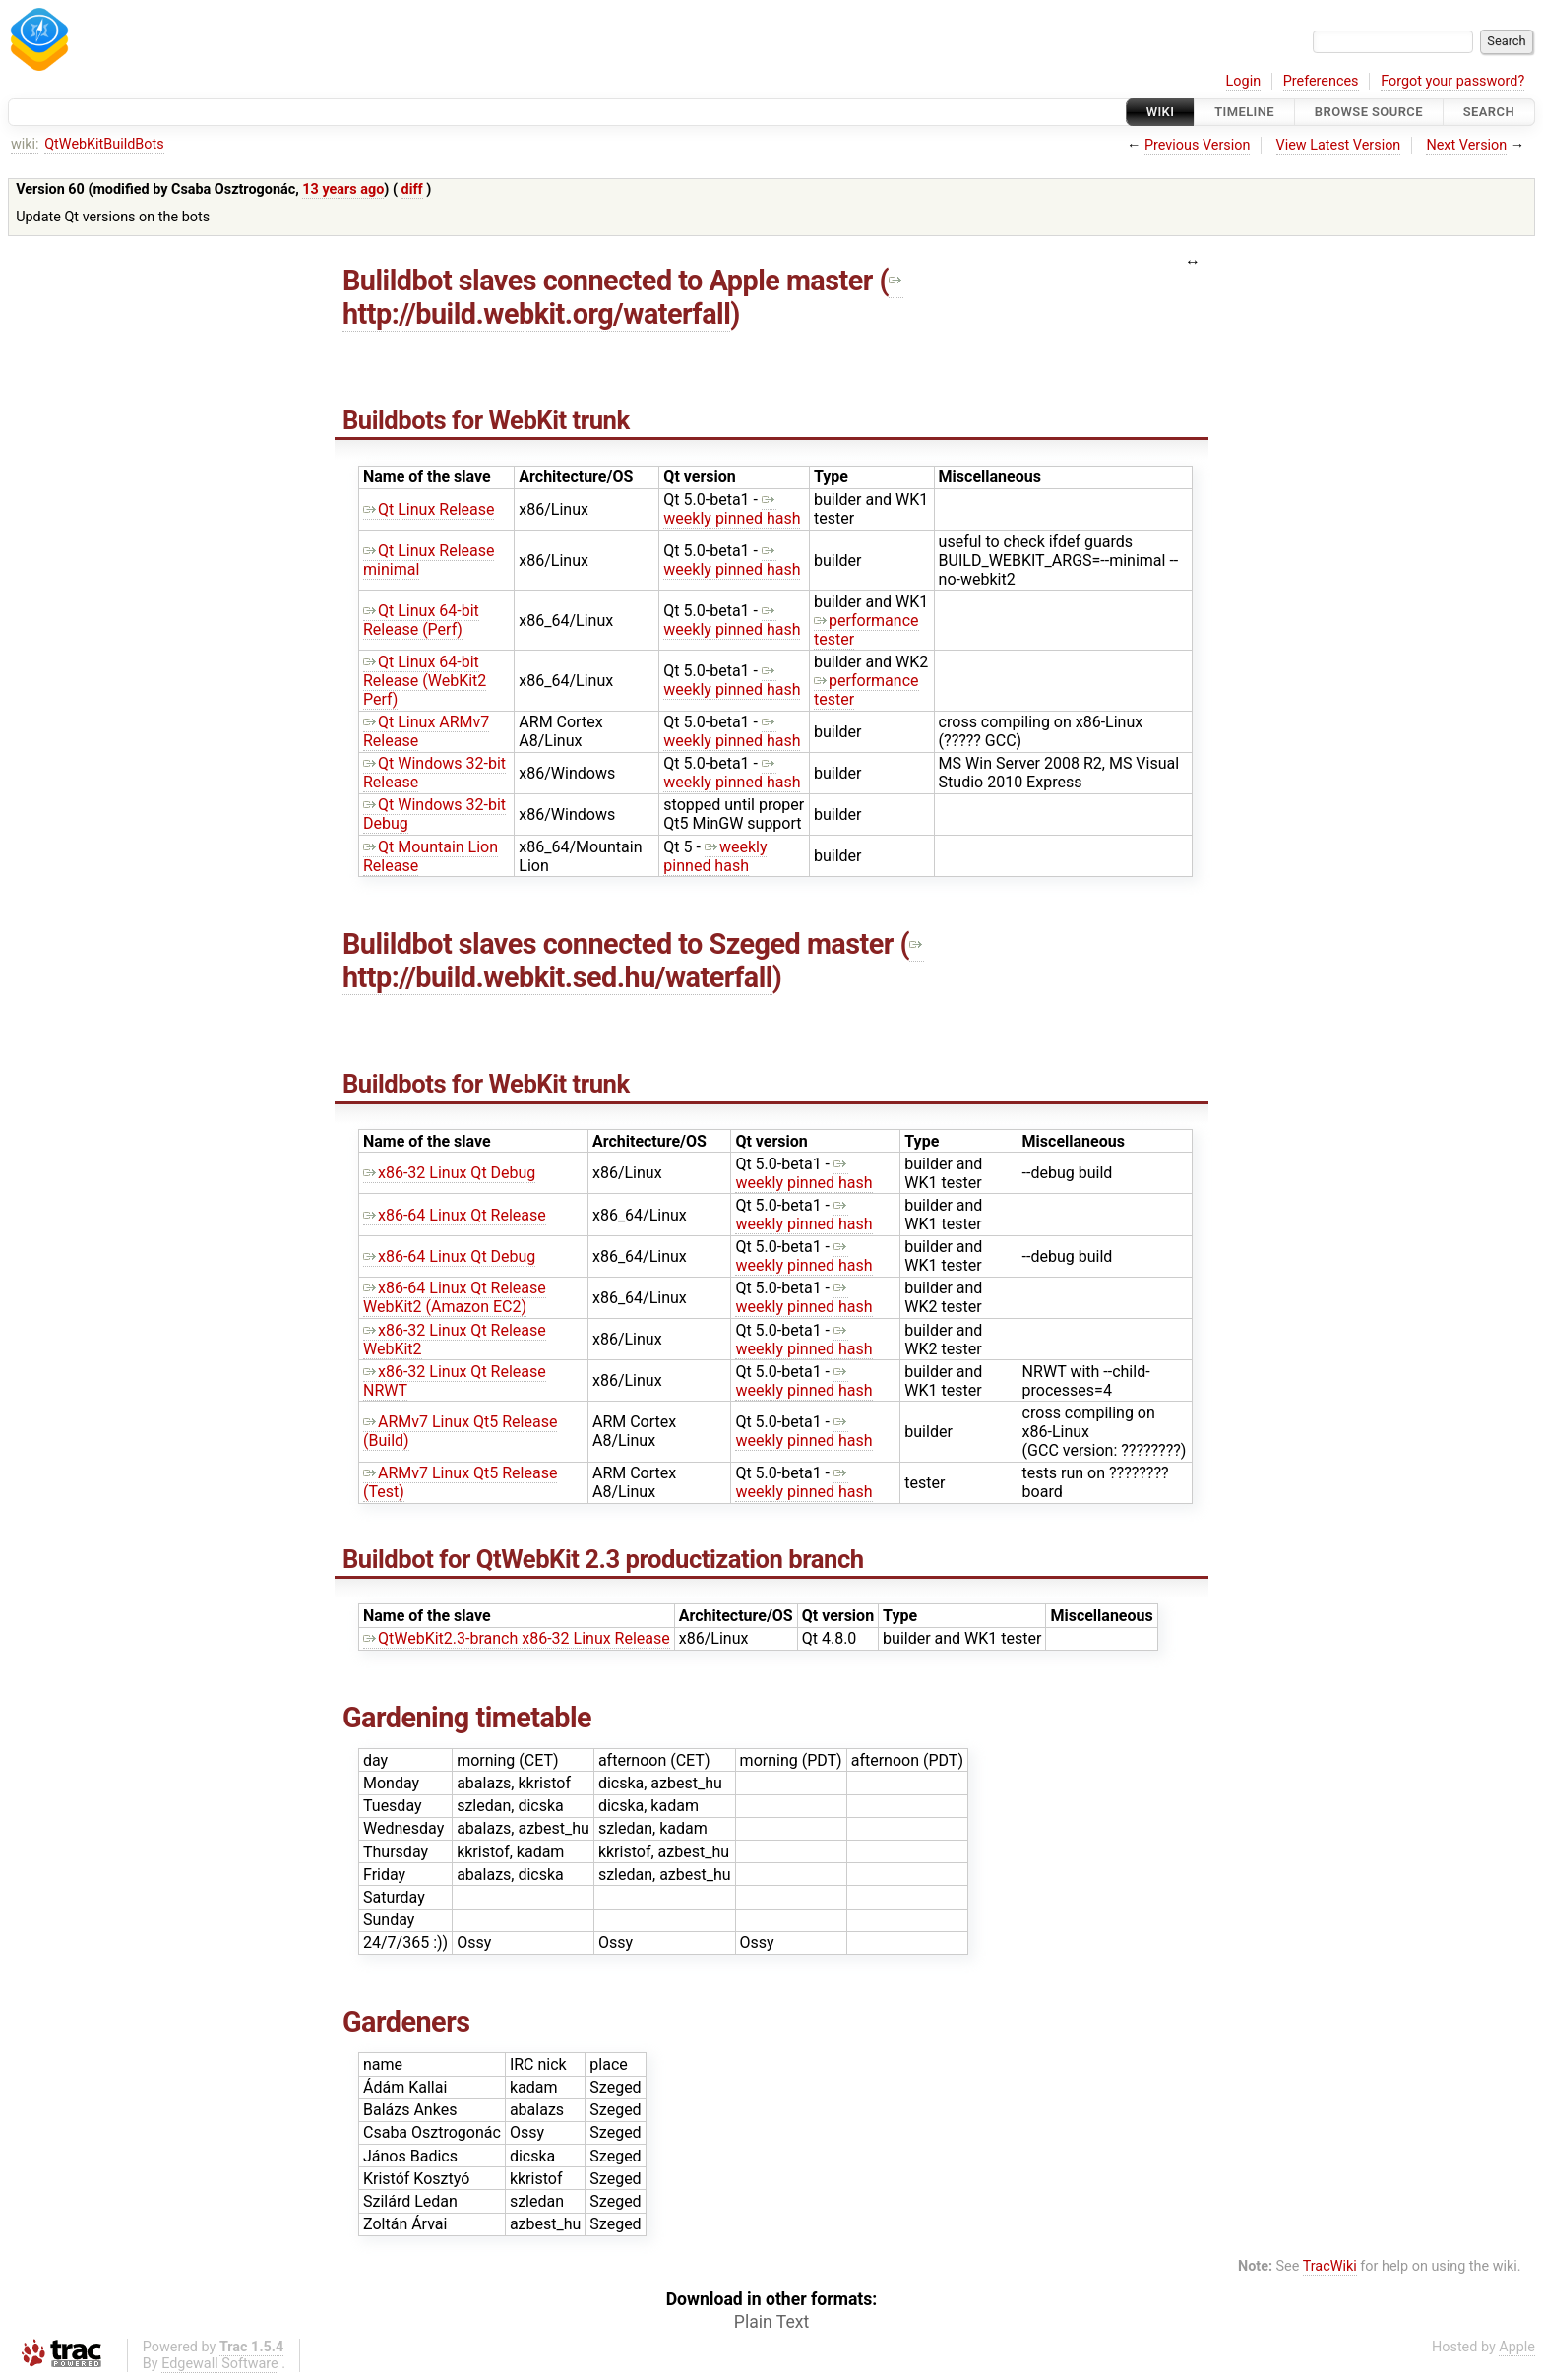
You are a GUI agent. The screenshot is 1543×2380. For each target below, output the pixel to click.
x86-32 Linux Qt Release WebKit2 (454, 1339)
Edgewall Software (219, 2363)
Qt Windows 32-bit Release (434, 772)
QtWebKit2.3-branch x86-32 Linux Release (516, 1638)
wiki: (25, 144)
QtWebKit (528, 1559)
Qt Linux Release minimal (428, 560)
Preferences (1321, 81)
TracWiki (1330, 2266)
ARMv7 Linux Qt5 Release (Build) (460, 1431)
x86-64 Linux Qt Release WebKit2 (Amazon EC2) (454, 1297)
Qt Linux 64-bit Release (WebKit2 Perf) (424, 681)
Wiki (1160, 111)
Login (1244, 81)
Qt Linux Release (428, 509)
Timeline (1244, 111)
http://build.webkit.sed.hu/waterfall (633, 960)
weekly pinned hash (731, 509)
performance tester (866, 630)
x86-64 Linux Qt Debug (449, 1256)
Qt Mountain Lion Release (430, 856)
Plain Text (771, 2322)
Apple (1517, 2347)
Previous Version (1197, 145)
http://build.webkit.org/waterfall (622, 297)
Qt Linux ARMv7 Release (426, 731)
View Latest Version (1338, 145)
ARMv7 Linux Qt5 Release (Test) (460, 1482)
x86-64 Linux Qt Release (454, 1215)
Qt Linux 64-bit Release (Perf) (421, 620)
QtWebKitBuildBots (103, 144)
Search (1488, 111)
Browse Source (1369, 111)
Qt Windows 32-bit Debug (434, 814)
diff (412, 189)
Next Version (1466, 145)
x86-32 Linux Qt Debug (449, 1172)
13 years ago (343, 189)
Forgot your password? (1452, 81)
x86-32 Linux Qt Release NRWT (454, 1381)
